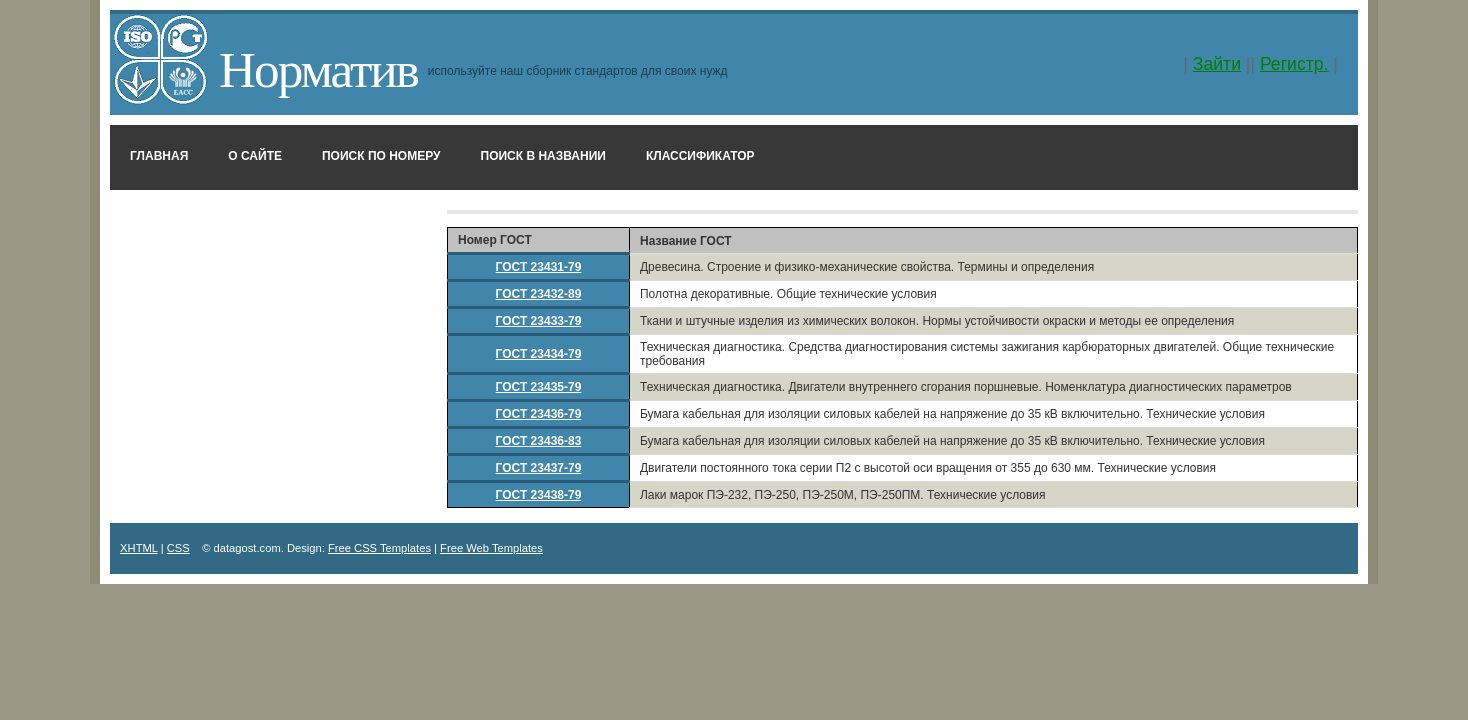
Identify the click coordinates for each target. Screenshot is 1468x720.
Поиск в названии (543, 156)
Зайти (1217, 64)
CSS (178, 548)
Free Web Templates (491, 548)
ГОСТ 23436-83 (539, 441)
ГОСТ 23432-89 (539, 294)
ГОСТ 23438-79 (539, 495)
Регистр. (1294, 64)
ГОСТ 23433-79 (539, 321)
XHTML (139, 548)
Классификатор (700, 156)
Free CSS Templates (379, 548)
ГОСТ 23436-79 (539, 414)
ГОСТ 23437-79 (539, 468)
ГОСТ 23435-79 (539, 387)
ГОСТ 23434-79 (539, 354)
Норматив (318, 69)
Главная (159, 156)
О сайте (255, 156)
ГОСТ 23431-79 (539, 267)
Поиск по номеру (381, 156)
